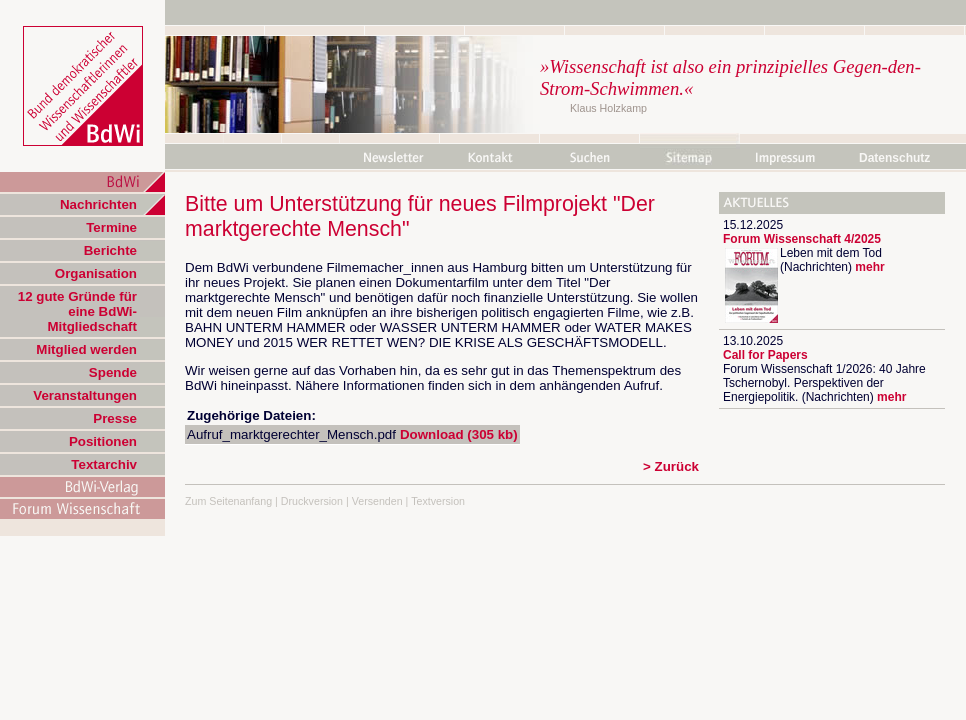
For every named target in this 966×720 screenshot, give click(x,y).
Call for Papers (765, 355)
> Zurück (671, 466)
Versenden (377, 501)
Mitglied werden (86, 349)
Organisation (96, 273)
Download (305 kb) (459, 434)
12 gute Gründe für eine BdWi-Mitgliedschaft (77, 311)
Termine (111, 227)
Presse (115, 418)
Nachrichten (98, 204)
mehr (869, 267)
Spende (113, 372)
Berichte (110, 250)
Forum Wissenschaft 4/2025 (802, 239)
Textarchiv (104, 464)
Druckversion (312, 501)
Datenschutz (894, 158)
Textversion (438, 501)
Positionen (103, 441)
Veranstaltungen (85, 395)
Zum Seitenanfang (228, 501)
